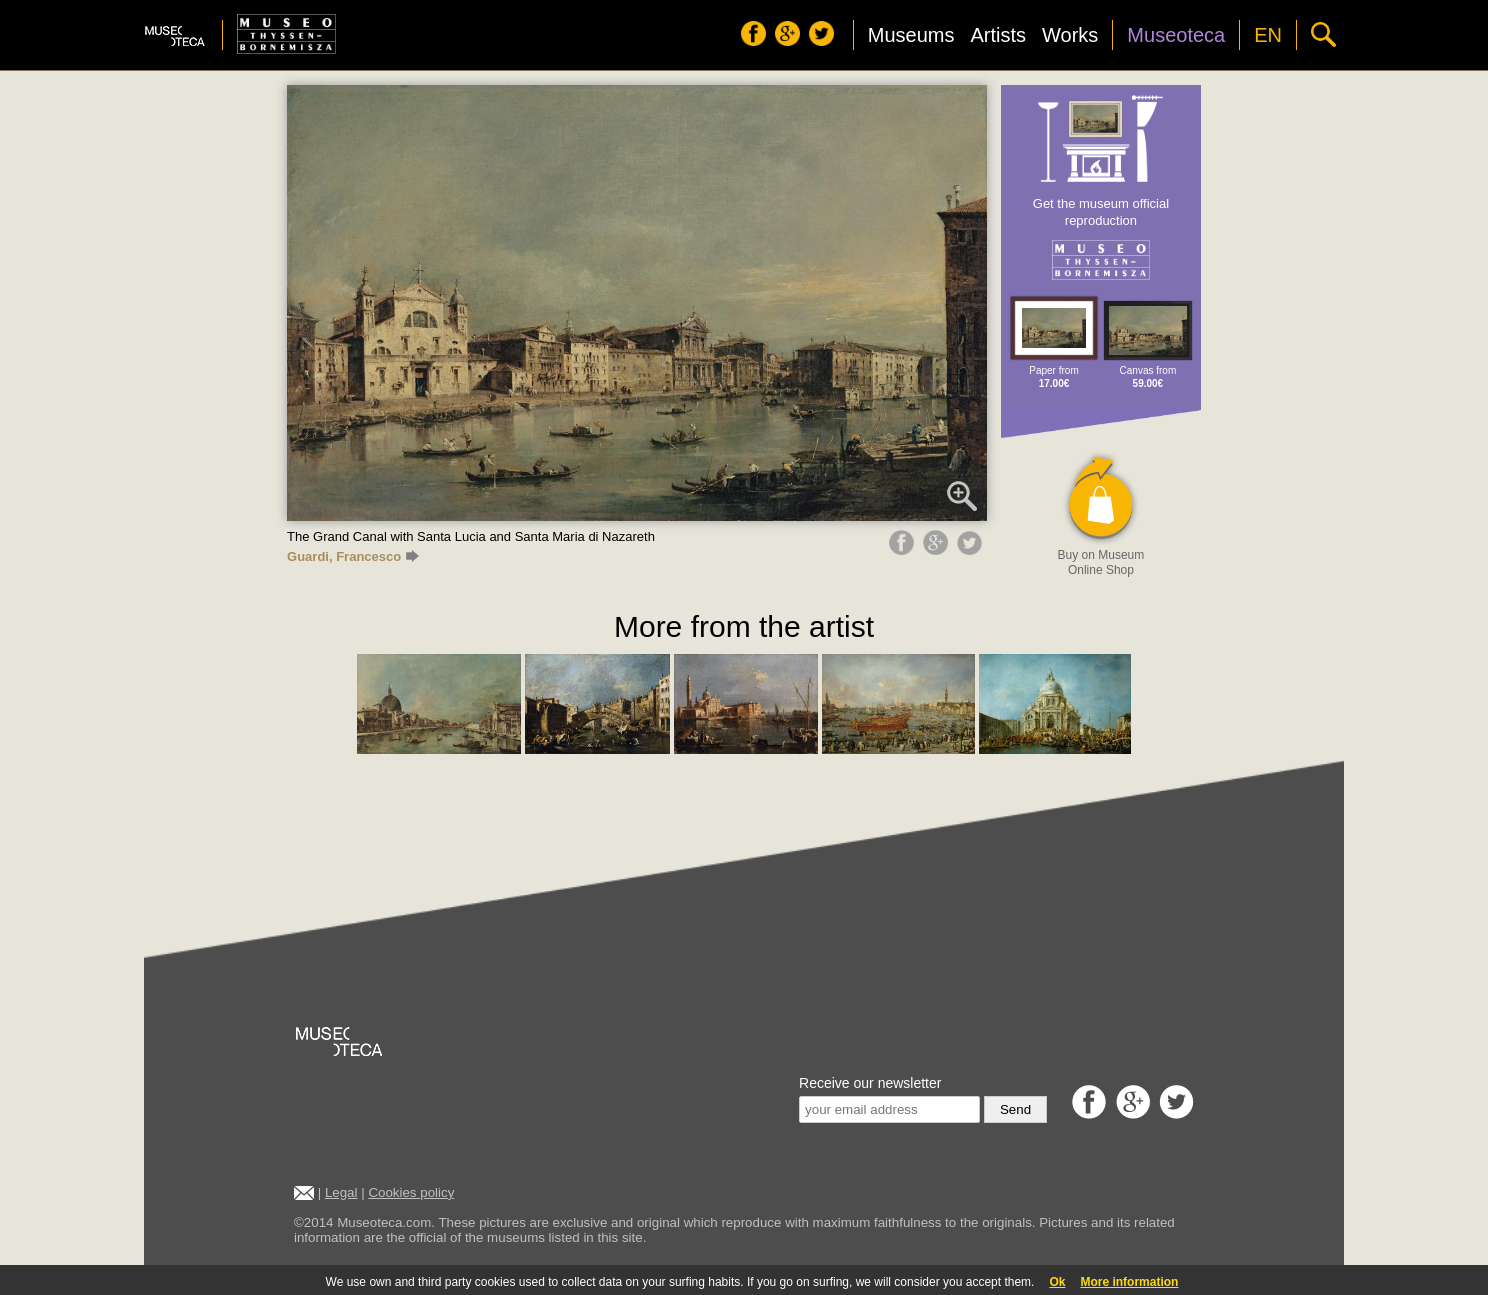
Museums (911, 35)
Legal (341, 1192)
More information (1129, 1282)
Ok (1057, 1282)
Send (1015, 1109)
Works (1070, 35)
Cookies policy (411, 1192)
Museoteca (1176, 35)
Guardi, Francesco (353, 556)
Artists (998, 35)
